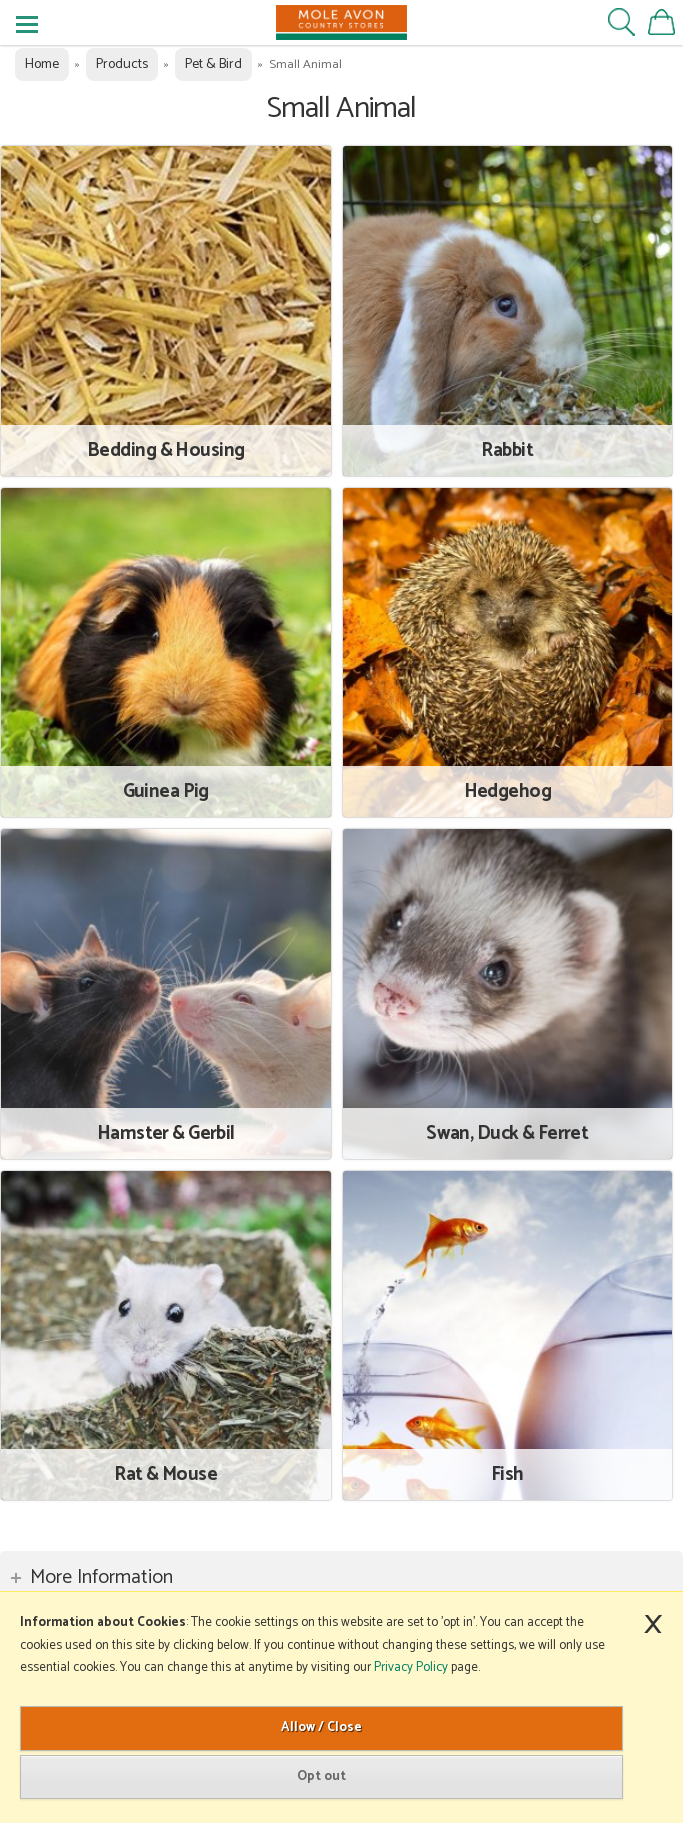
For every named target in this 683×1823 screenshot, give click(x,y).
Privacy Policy (411, 1667)
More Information (101, 1577)
